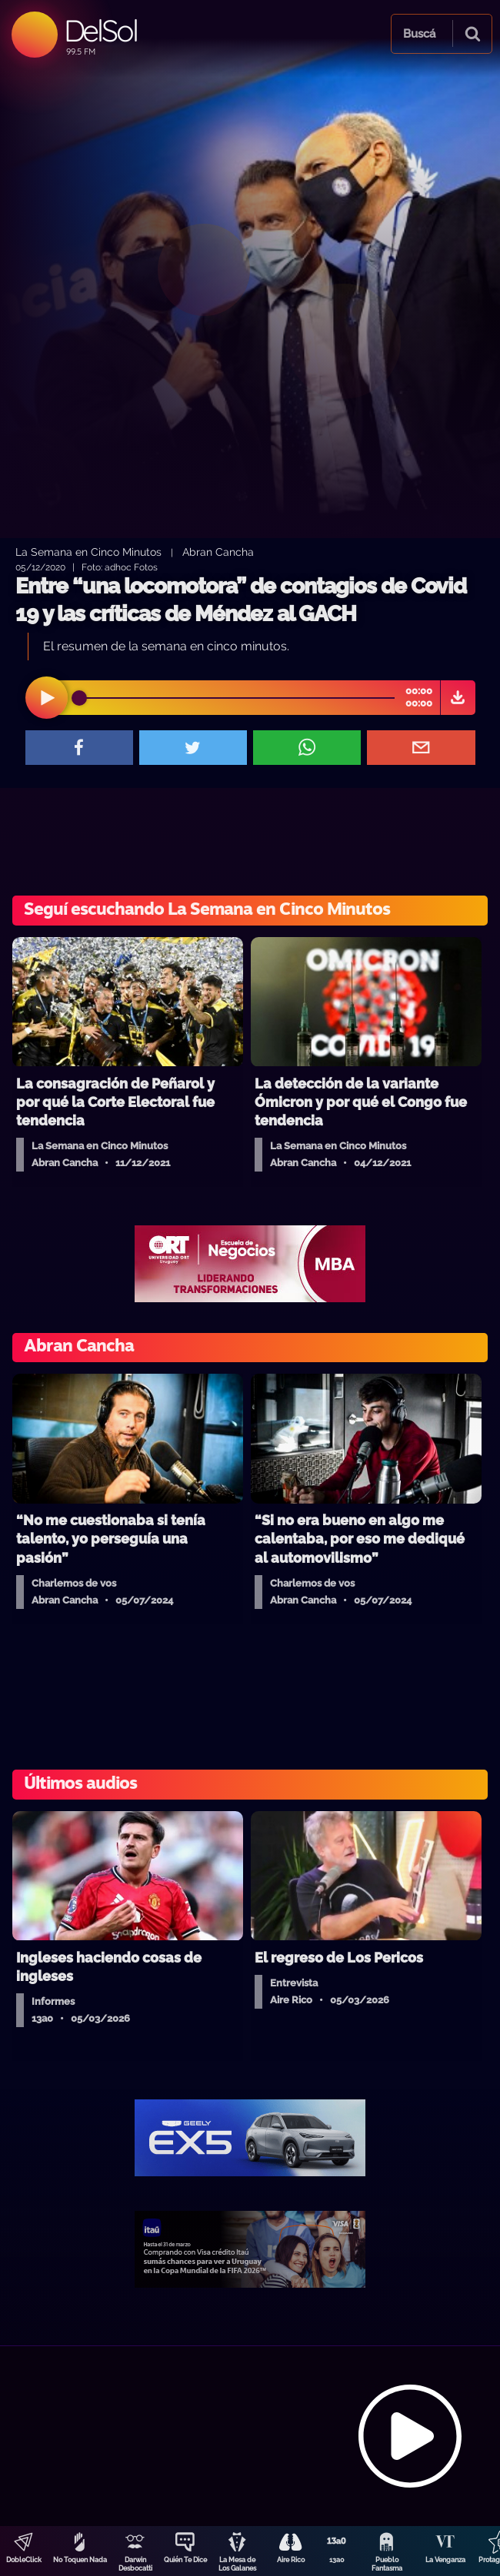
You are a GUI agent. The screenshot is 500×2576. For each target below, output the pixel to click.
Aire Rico (291, 2560)
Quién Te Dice (185, 2560)
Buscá (419, 34)
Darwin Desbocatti (135, 2564)
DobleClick (24, 2560)
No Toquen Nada (80, 2560)
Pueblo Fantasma (387, 2564)
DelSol (100, 30)
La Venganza (445, 2560)
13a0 (337, 2560)
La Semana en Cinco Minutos (88, 551)
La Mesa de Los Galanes (237, 2564)
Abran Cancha (218, 551)
